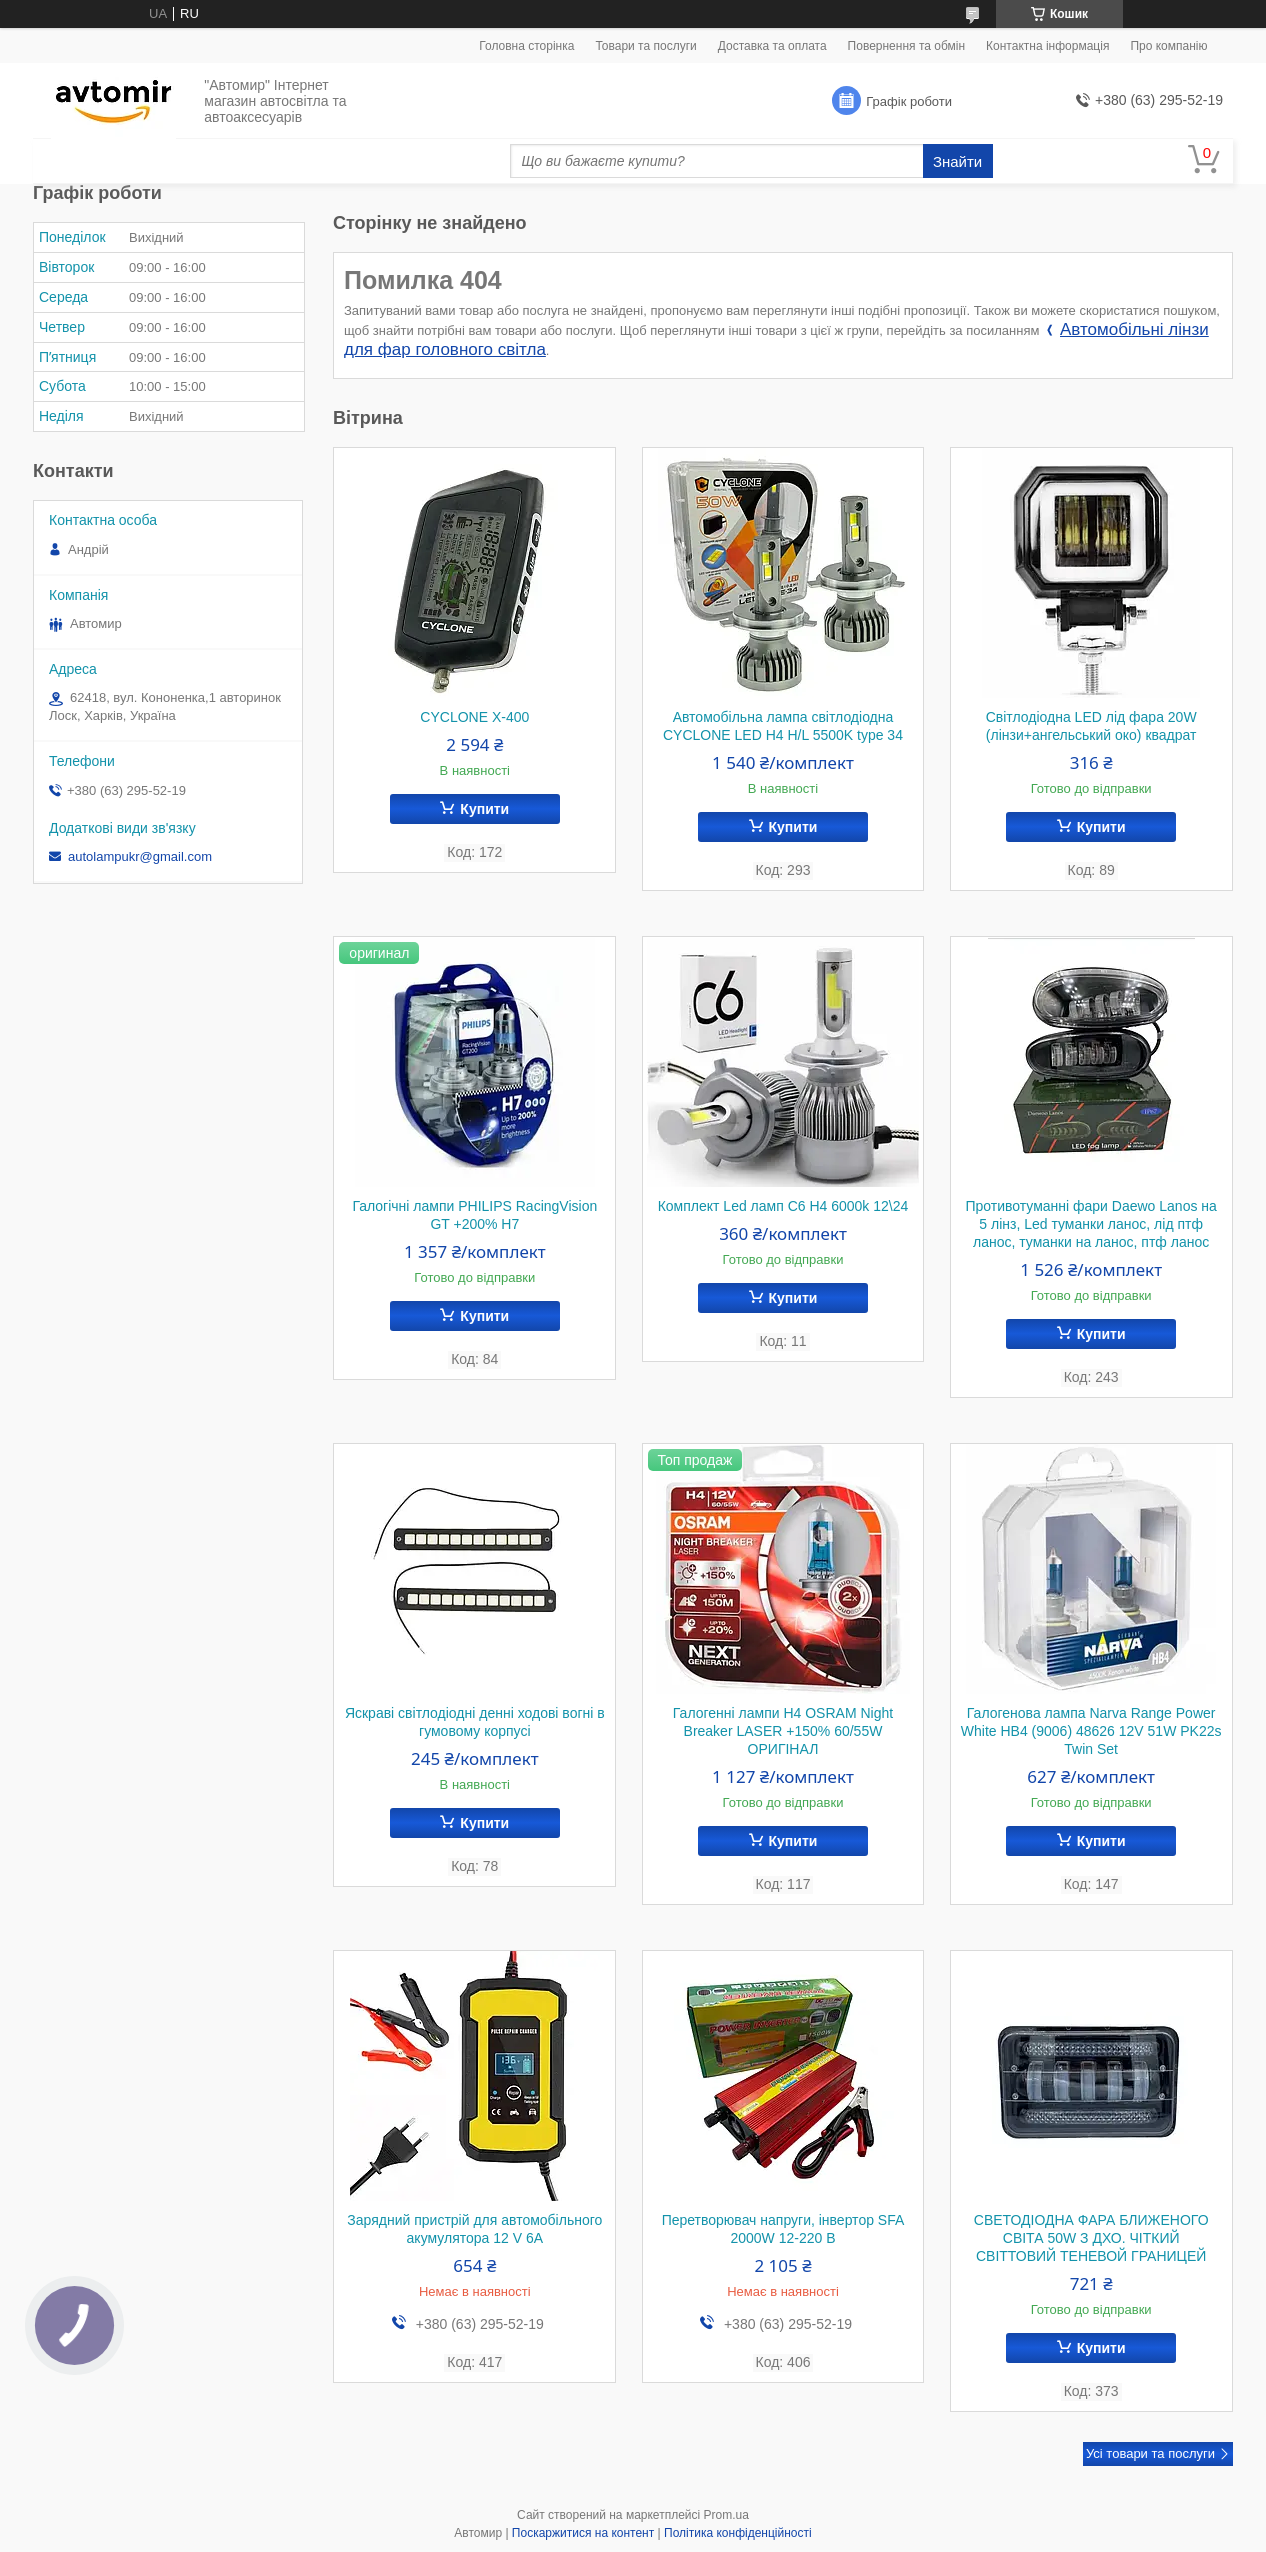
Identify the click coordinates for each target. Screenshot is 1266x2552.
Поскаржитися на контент (583, 2533)
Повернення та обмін (906, 46)
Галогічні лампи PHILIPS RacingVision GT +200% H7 (474, 1215)
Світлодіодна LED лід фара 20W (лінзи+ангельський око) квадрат (1091, 726)
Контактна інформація (1047, 46)
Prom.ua (726, 2515)
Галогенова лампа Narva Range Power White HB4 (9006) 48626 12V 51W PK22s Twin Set (1091, 1731)
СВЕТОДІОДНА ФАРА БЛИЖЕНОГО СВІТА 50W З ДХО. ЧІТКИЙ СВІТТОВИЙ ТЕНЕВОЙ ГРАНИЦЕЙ (1091, 2238)
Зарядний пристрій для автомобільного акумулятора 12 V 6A (474, 2229)
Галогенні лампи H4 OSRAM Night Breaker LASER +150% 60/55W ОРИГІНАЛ (783, 1731)
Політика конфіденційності (738, 2533)
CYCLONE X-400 (474, 717)
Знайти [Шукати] (957, 161)
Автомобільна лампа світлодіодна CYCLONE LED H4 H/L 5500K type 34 (783, 726)
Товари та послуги (645, 46)
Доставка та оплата (772, 46)
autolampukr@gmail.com (140, 856)
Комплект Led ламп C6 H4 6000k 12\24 (783, 1206)
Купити (484, 809)
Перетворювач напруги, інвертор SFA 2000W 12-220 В (783, 2229)
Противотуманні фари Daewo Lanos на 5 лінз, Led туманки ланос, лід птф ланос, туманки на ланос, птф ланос (1090, 1224)
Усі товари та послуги (1150, 2453)
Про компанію (1168, 46)
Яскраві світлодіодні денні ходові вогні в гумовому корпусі (475, 1722)
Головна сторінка (526, 46)
